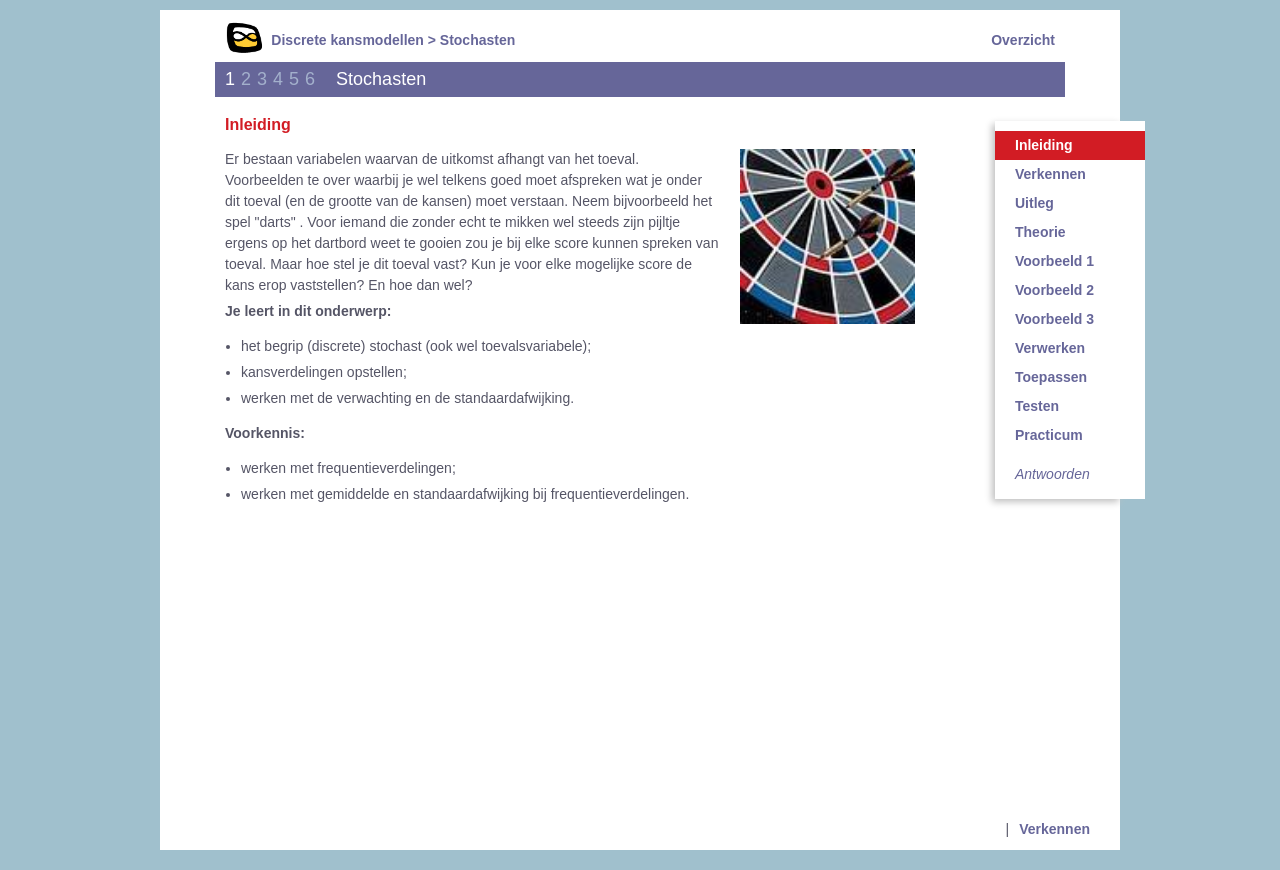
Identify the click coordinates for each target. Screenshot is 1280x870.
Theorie (1040, 232)
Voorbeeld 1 (1054, 261)
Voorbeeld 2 (1054, 290)
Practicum (1049, 435)
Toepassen (1051, 377)
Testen (1037, 406)
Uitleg (1034, 203)
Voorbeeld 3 (1054, 319)
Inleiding (1044, 145)
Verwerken (1050, 348)
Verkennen (1050, 174)
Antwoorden (1052, 474)
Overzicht (1023, 40)
